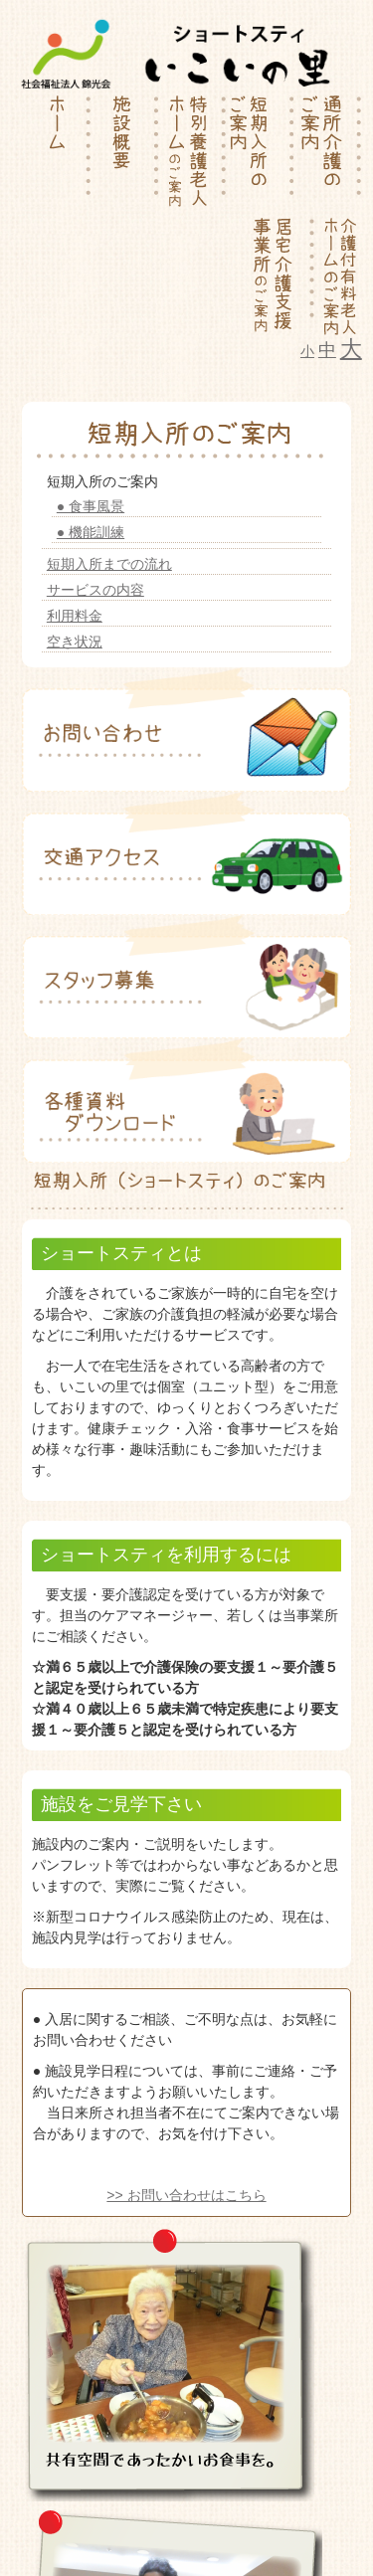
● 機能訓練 (90, 532)
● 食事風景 (90, 506)
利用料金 (74, 616)
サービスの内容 (95, 590)
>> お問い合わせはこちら (186, 2195)
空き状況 (74, 641)
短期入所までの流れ (109, 564)
